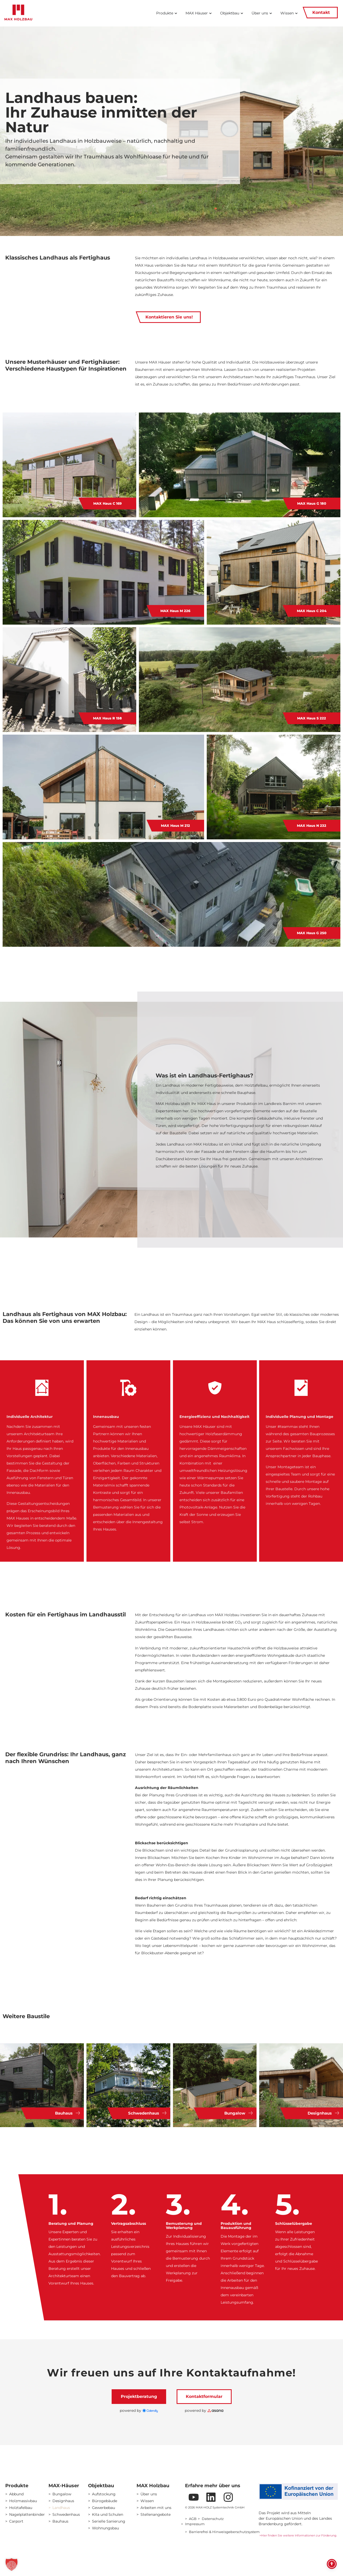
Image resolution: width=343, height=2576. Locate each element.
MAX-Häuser (63, 2486)
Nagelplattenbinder (25, 2514)
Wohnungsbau (105, 2528)
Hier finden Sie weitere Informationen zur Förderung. (300, 2535)
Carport (16, 2521)
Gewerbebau (103, 2507)
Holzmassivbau (23, 2500)
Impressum (195, 2524)
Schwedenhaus (66, 2514)
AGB (193, 2519)
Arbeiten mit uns (155, 2507)
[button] (11, 2564)
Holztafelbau (20, 2507)
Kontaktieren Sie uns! (168, 317)
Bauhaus (60, 2521)
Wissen (147, 2500)
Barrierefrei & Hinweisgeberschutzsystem (224, 2532)
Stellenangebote (155, 2514)
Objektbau (101, 2486)
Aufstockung (104, 2494)
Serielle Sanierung (108, 2521)
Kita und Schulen (107, 2514)
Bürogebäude (104, 2500)
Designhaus (63, 2500)
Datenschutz (213, 2519)
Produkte (16, 2486)
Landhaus (61, 2507)
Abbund (16, 2494)
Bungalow (61, 2494)
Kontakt (320, 12)
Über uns (148, 2494)
